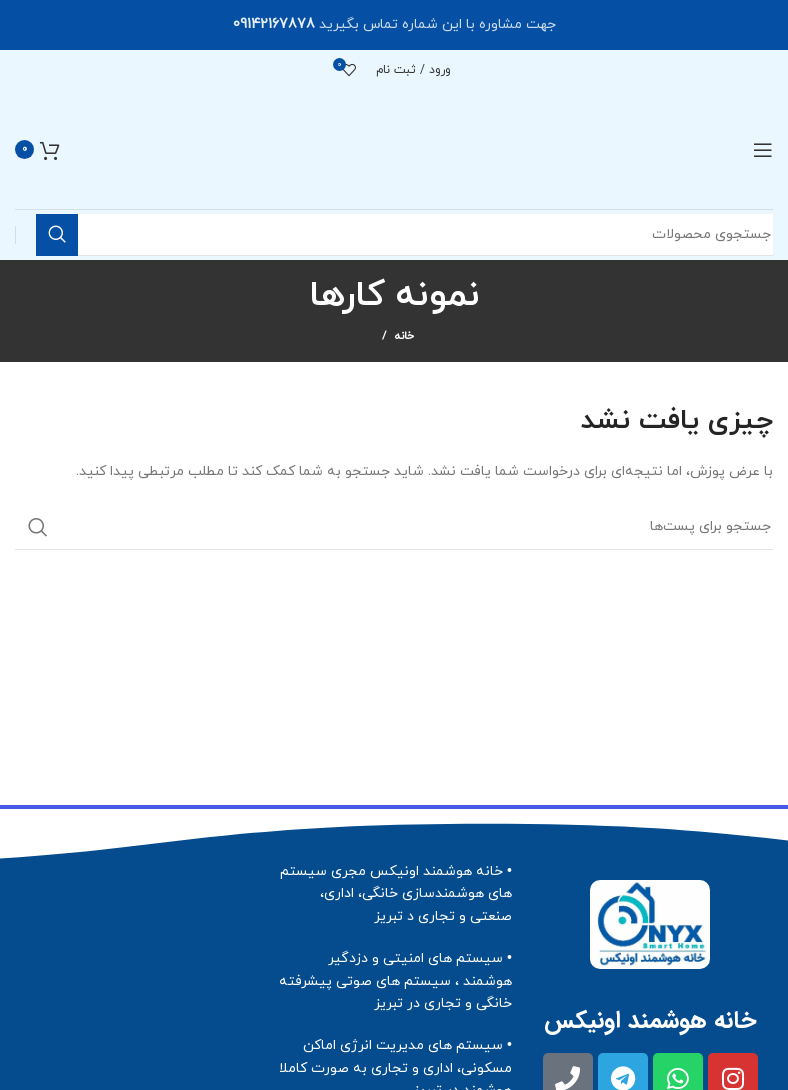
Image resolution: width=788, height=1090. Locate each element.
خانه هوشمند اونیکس (650, 1021)
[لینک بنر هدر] (394, 25)
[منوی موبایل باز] (763, 150)
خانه (404, 336)
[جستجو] (394, 527)
